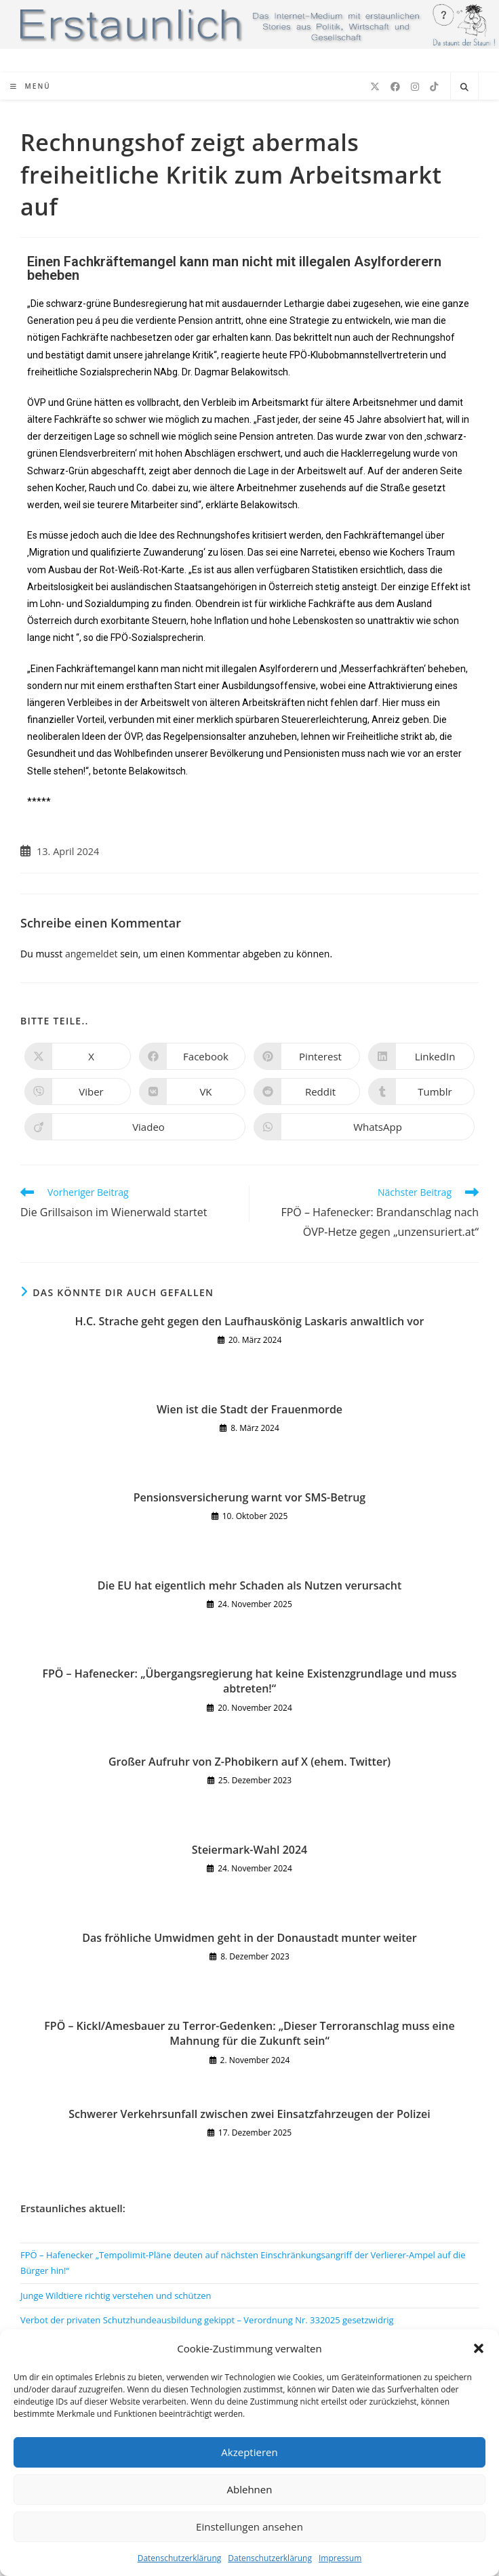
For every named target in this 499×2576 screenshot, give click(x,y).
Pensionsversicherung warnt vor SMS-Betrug (249, 1497)
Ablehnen (250, 2489)
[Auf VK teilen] (192, 1091)
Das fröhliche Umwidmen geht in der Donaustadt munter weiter (249, 1937)
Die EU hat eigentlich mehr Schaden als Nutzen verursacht (249, 1585)
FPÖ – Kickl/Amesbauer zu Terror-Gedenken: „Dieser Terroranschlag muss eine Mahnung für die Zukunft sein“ (249, 2033)
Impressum (340, 2558)
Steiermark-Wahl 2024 (249, 1849)
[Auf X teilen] (77, 1056)
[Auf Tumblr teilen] (421, 1091)
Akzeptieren (249, 2452)
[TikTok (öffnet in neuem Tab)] (433, 86)
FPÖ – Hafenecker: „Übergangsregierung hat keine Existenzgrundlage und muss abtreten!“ (249, 1681)
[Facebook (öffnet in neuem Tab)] (395, 86)
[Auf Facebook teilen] (192, 1056)
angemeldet (91, 953)
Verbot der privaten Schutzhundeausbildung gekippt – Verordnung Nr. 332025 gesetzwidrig (207, 2320)
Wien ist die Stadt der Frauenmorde (249, 1409)
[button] (478, 2348)
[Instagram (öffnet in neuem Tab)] (414, 86)
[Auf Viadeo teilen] (134, 1126)
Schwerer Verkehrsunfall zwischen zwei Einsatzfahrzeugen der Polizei (249, 2113)
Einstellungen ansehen (249, 2526)
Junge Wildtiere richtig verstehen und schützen (116, 2295)
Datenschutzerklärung (180, 2558)
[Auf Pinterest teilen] (307, 1056)
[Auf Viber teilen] (77, 1091)
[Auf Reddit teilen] (307, 1091)
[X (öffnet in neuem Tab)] (375, 86)
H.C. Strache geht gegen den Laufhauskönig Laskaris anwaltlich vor (249, 1321)
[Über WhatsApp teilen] (364, 1126)
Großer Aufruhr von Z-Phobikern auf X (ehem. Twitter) (249, 1761)
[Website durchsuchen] (464, 87)
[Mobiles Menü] (30, 86)
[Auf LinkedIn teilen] (421, 1056)
